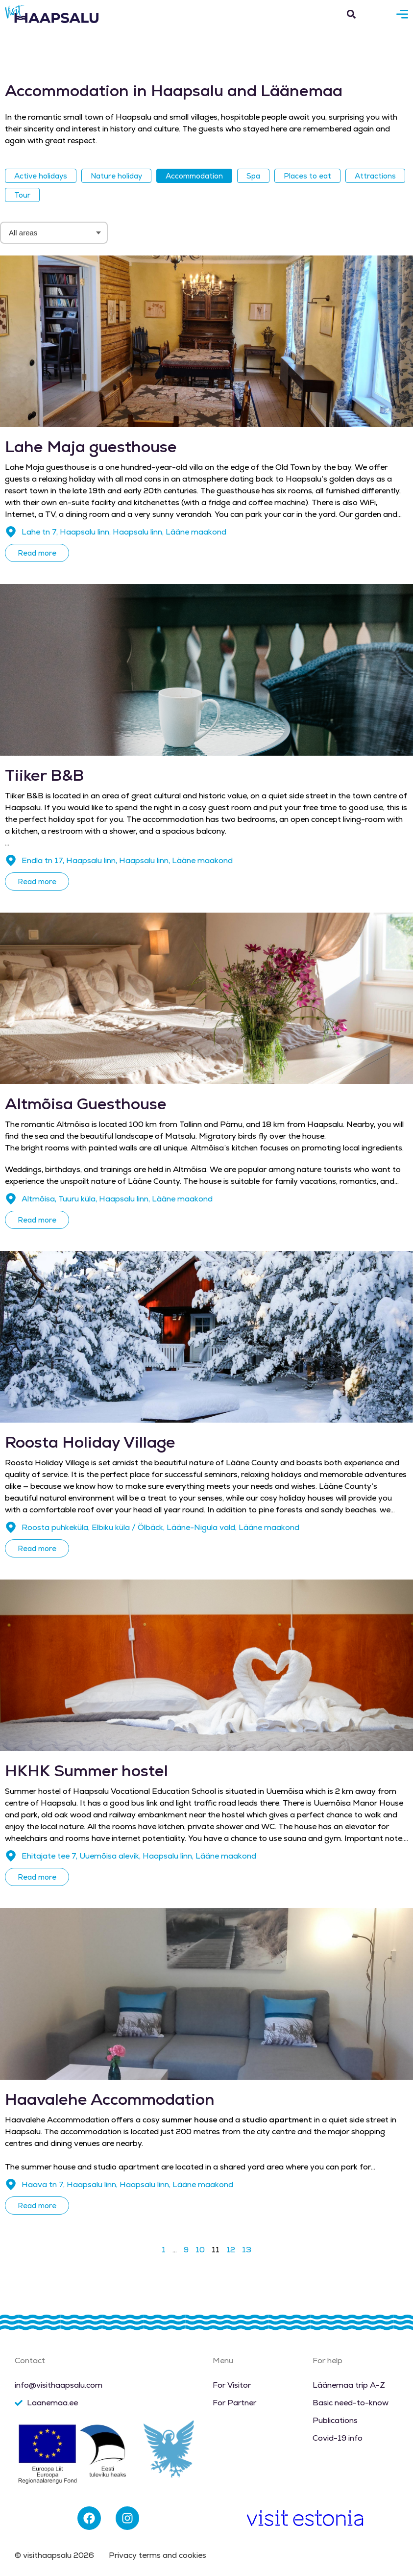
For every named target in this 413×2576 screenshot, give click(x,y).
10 (200, 2249)
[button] (351, 14)
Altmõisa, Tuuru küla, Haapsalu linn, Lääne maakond (117, 1199)
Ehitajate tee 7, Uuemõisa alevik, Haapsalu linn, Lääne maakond (139, 1856)
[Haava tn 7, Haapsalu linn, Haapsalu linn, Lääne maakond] (11, 2185)
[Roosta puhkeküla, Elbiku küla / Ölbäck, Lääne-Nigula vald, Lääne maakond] (11, 1527)
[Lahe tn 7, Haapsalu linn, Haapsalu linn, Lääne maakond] (11, 532)
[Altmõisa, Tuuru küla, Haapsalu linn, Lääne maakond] (11, 1199)
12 (230, 2249)
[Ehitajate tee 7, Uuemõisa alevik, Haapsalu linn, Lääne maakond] (11, 1856)
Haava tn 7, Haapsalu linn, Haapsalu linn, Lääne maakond (127, 2184)
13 (246, 2249)
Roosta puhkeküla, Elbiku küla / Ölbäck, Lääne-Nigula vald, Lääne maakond (160, 1527)
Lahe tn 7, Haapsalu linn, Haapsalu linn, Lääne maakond (124, 532)
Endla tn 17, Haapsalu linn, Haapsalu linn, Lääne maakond (127, 860)
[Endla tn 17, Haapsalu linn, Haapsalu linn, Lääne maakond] (11, 861)
